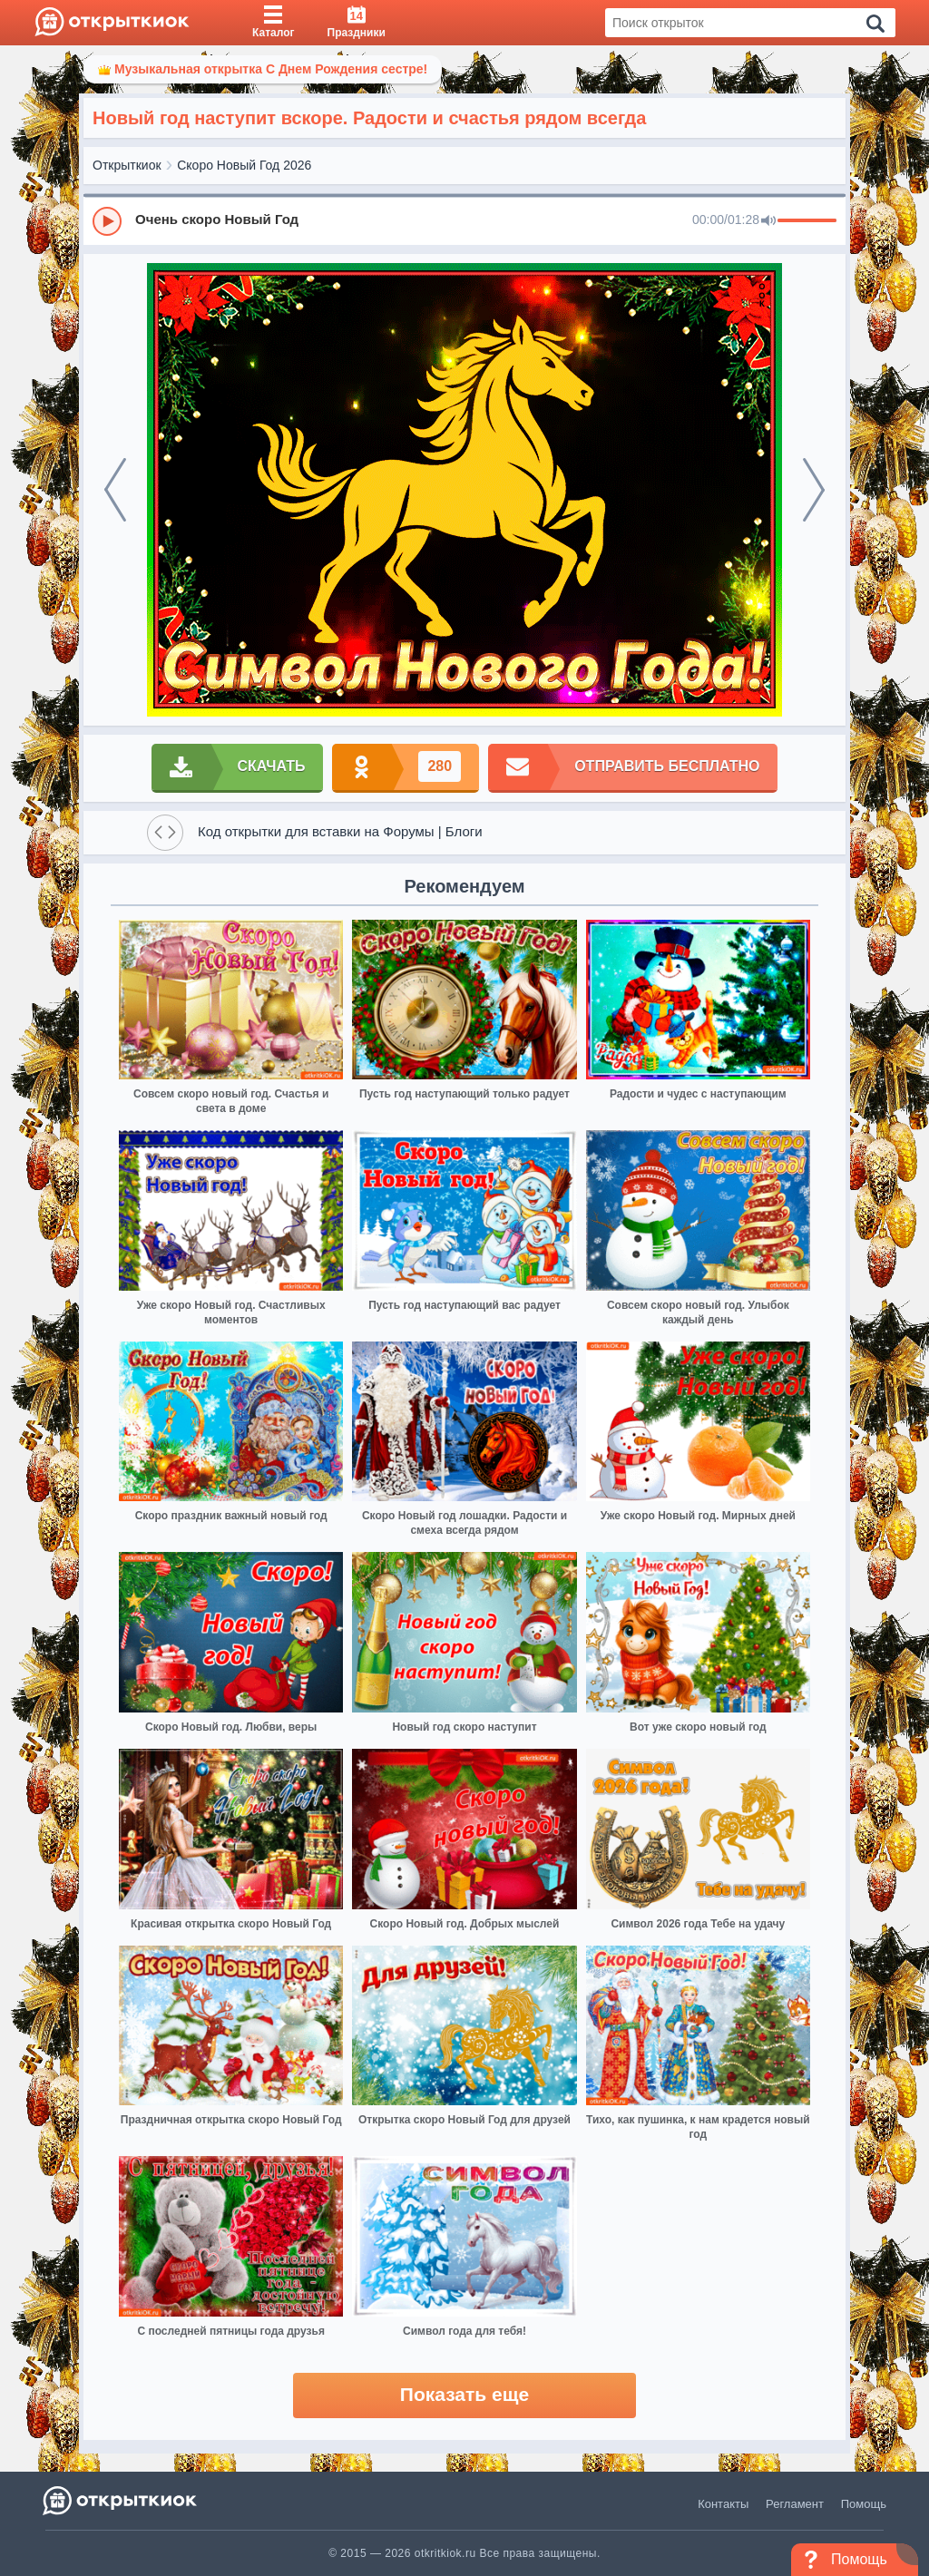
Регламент (795, 2504)
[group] (464, 220)
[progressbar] (806, 221)
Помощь (863, 2504)
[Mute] (768, 221)
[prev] (115, 490)
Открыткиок (127, 165)
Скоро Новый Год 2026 (244, 165)
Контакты (723, 2504)
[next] (814, 490)
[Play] (107, 221)
